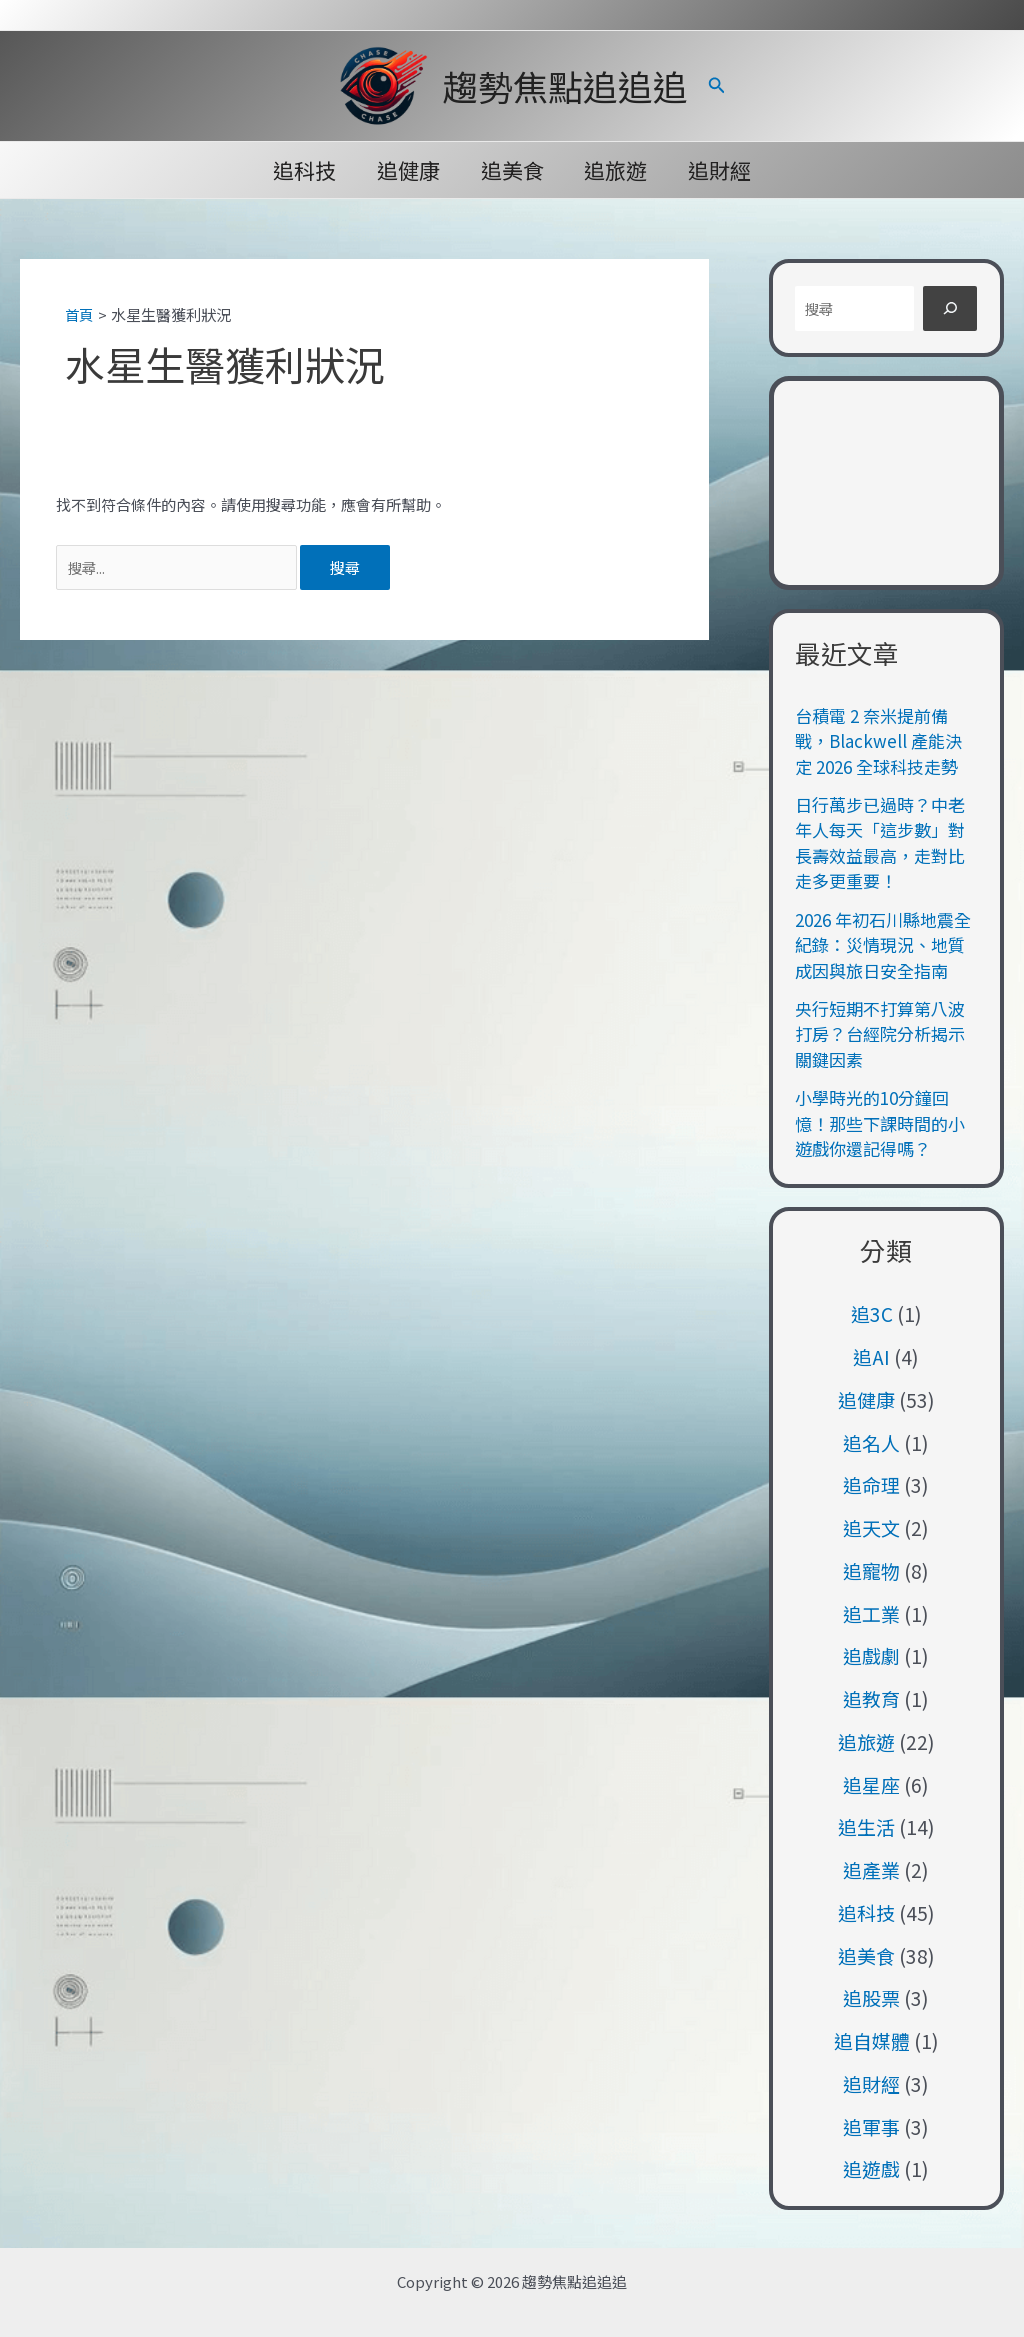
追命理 (871, 1484)
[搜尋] (950, 308)
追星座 (871, 1784)
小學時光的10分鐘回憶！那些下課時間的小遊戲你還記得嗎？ (880, 1123)
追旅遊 (617, 170)
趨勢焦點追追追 (565, 85)
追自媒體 (872, 2040)
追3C (872, 1313)
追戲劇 (871, 1655)
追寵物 (871, 1570)
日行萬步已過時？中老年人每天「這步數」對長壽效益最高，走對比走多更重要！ (880, 843)
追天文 (871, 1527)
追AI (871, 1356)
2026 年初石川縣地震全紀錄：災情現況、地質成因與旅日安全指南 (883, 945)
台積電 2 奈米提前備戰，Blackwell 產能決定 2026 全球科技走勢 (878, 741)
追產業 (871, 1869)
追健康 (407, 170)
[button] (717, 86)
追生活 (866, 1826)
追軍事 (871, 2126)
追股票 (871, 1997)
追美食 (512, 170)
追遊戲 (871, 2168)
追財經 (722, 170)
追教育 (871, 1698)
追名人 (871, 1442)
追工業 (871, 1613)
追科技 (302, 170)
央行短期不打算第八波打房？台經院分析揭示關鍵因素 (880, 1034)
